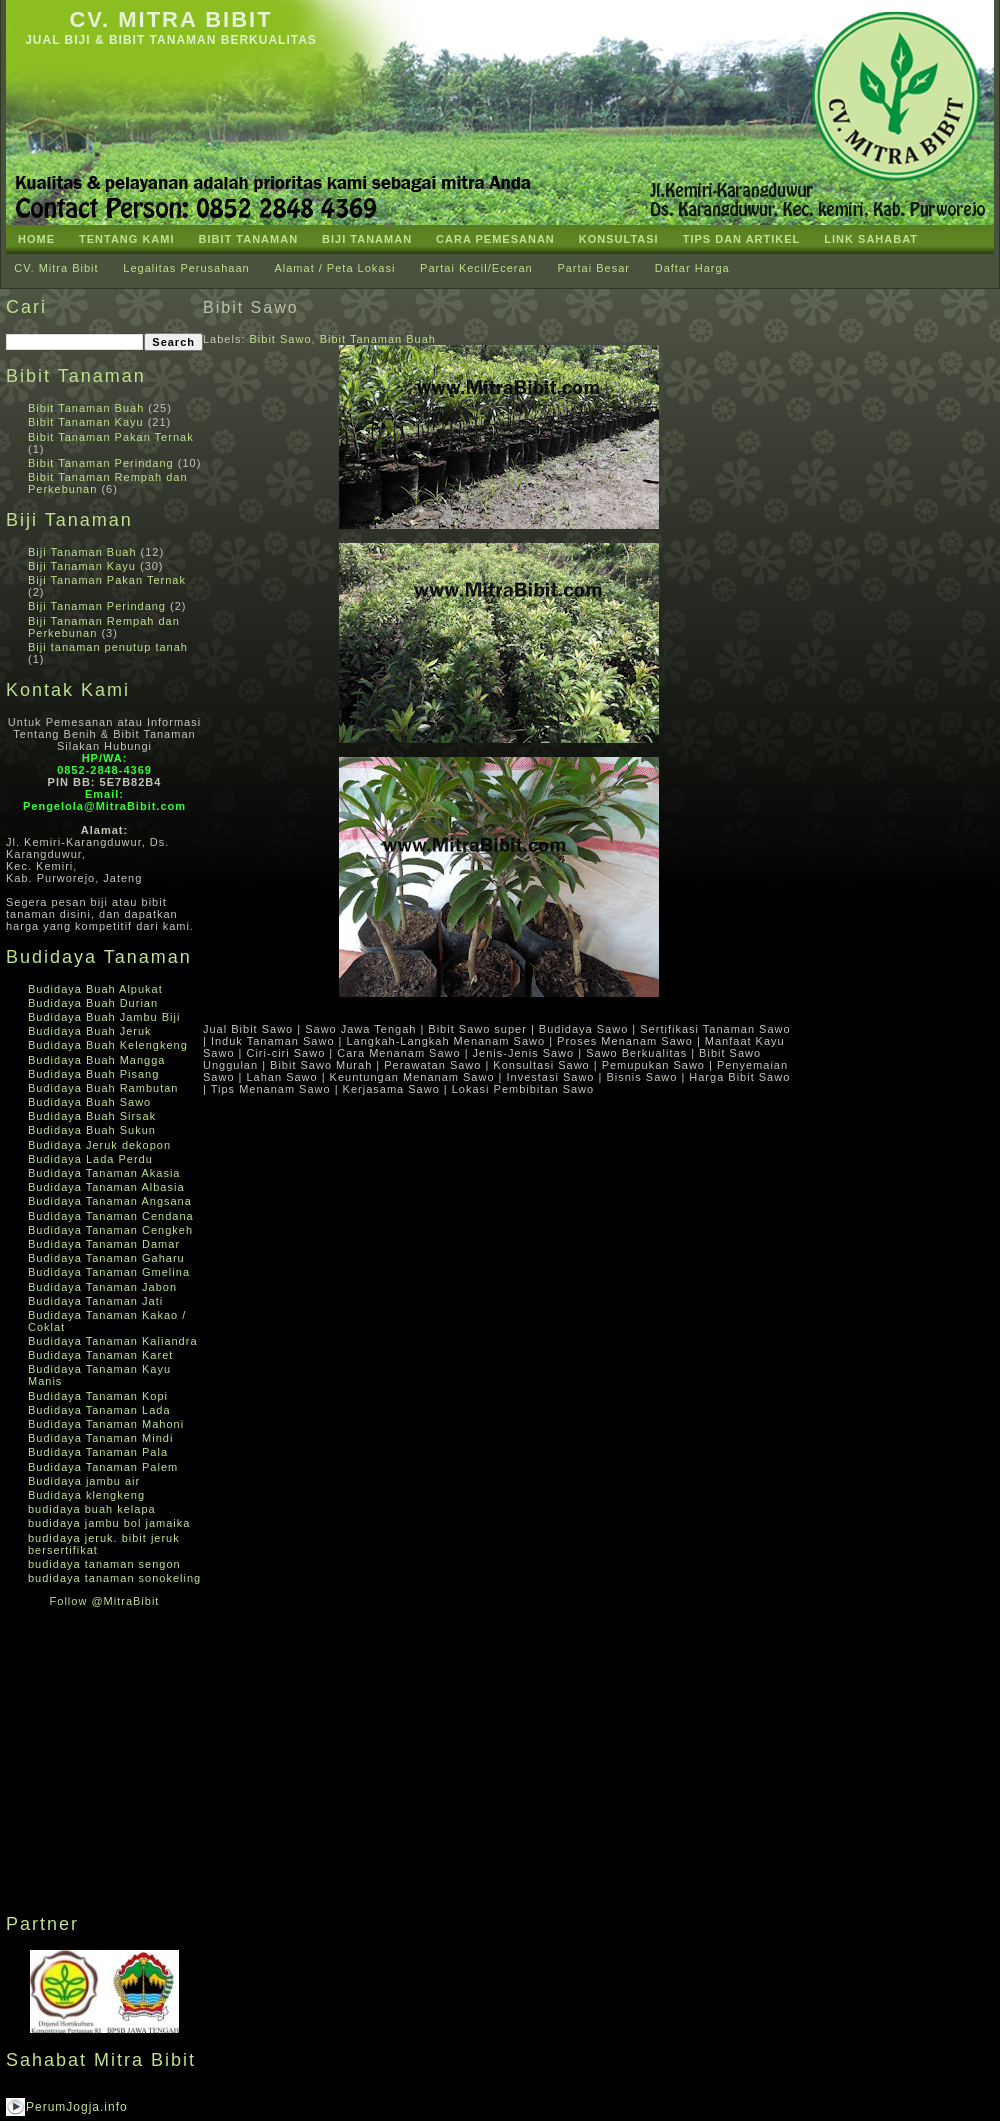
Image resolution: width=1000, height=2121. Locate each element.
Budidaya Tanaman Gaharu (106, 1258)
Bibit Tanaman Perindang (101, 463)
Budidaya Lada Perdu (90, 1159)
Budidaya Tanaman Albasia (106, 1187)
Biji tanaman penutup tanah (108, 647)
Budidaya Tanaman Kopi (98, 1396)
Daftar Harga (692, 268)
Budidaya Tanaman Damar (104, 1244)
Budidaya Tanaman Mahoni (106, 1424)
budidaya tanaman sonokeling (114, 1578)
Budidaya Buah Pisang (93, 1074)
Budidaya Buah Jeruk (90, 1031)
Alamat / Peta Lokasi (334, 268)
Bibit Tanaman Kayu (86, 422)
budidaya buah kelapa (92, 1509)
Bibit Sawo (251, 307)
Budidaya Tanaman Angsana (110, 1201)
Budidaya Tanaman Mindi (100, 1438)
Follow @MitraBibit (105, 1601)
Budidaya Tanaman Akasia (104, 1173)
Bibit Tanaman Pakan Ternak (111, 437)
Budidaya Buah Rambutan (103, 1088)
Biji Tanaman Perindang (97, 606)
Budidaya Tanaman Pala (98, 1452)
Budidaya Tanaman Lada (99, 1410)
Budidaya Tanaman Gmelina (109, 1272)
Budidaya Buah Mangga (96, 1060)
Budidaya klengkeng (86, 1495)
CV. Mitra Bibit (170, 19)
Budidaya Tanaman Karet (100, 1355)
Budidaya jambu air (84, 1481)
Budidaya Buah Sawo (89, 1102)
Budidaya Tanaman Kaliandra (113, 1341)
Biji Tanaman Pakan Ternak (107, 580)
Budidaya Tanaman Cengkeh (110, 1230)
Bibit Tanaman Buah (86, 408)
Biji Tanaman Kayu (82, 566)
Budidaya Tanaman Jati (95, 1301)
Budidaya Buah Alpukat (95, 989)
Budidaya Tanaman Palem (103, 1467)
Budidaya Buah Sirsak (92, 1116)
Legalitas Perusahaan (186, 268)
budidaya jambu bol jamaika (109, 1523)
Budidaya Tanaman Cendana (111, 1216)
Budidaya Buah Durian (93, 1003)
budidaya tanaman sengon (104, 1564)
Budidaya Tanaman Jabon (102, 1287)
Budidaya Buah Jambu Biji (104, 1017)
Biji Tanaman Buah (82, 552)
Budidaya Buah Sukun (92, 1130)
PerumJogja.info (77, 2107)
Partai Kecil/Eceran (476, 268)
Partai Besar (593, 268)
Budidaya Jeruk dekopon (99, 1145)
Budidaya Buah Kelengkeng (108, 1045)
